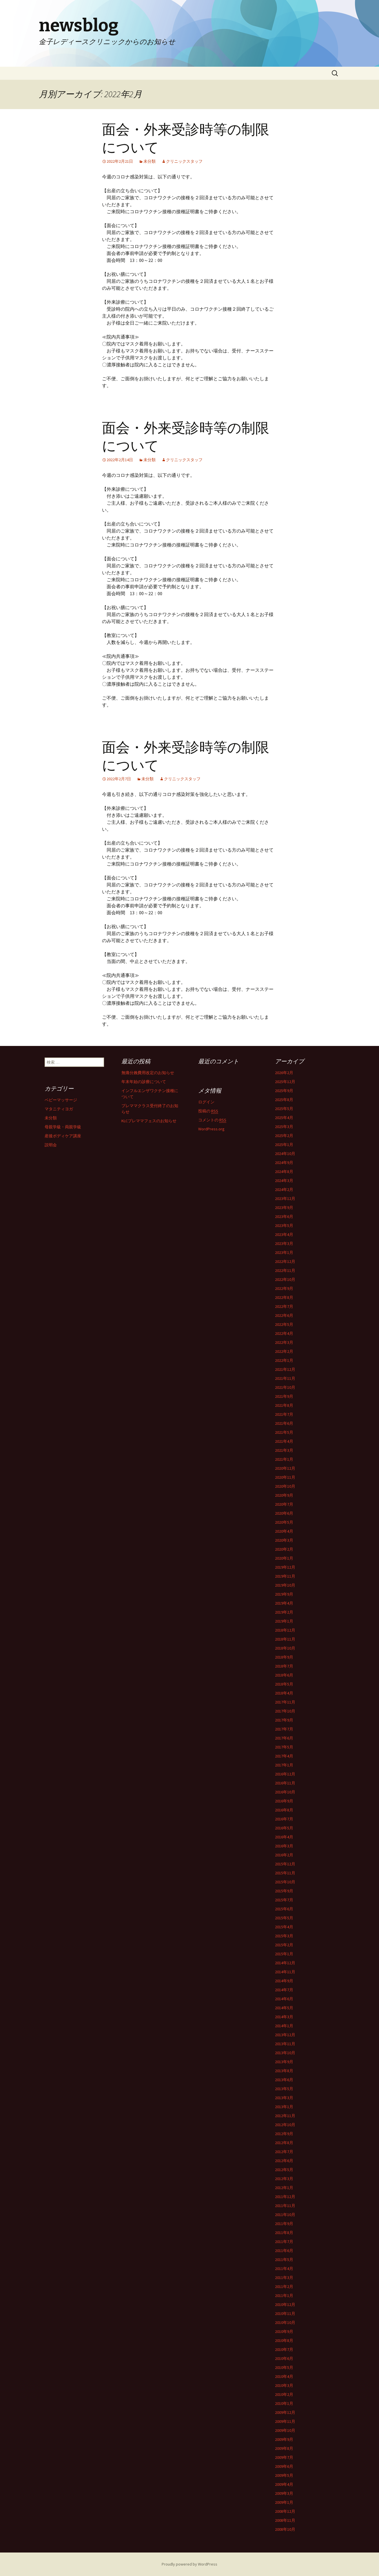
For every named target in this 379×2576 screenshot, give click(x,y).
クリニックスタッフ (184, 161)
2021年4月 (284, 1441)
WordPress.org (211, 1129)
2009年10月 (285, 2430)
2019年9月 (284, 1594)
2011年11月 (285, 2205)
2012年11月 (285, 2115)
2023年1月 (284, 1252)
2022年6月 (284, 1315)
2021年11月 (285, 1378)
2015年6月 (284, 1908)
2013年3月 (284, 2097)
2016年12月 (285, 1774)
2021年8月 (284, 1405)
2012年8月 (284, 2142)
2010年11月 (285, 2313)
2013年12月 (285, 2034)
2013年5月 (284, 2088)
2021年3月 (284, 1450)
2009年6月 (284, 2466)
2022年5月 (284, 1324)
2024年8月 (284, 1171)
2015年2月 (284, 1944)
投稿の (208, 1111)
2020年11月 (285, 1477)
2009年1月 (284, 2502)
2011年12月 (285, 2196)
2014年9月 (284, 1980)
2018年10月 (285, 1648)
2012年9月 (284, 2133)
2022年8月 (284, 1297)
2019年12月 (285, 1567)
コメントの (212, 1120)
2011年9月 (284, 2223)
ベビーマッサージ (61, 1100)
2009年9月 (284, 2439)
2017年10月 (285, 1711)
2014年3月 (284, 2016)
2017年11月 (285, 1702)
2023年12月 (285, 1198)
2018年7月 (284, 1666)
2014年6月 (284, 1998)
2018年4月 (284, 1693)
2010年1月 (284, 2403)
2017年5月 (284, 1747)
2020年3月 (284, 1540)
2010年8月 (284, 2340)
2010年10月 (285, 2322)
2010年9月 (284, 2331)
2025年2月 (284, 1135)
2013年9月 (284, 2061)
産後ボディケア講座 (63, 1135)
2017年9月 (284, 1720)
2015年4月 (284, 1926)
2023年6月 (284, 1216)
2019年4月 (284, 1603)
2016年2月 (284, 1855)
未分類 (149, 161)
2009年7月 (284, 2457)
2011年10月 (285, 2214)
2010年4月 (284, 2376)
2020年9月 (284, 1495)
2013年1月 (284, 2106)
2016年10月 (285, 1792)
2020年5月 (284, 1522)
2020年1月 (284, 1558)
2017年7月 (284, 1729)
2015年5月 (284, 1917)
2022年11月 (285, 1270)
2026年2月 (284, 1072)
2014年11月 (285, 1971)
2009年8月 (284, 2448)
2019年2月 (284, 1612)
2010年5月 (284, 2367)
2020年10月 (285, 1486)
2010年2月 (284, 2394)
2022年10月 (285, 1279)
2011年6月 (284, 2250)
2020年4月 (284, 1531)
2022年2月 (284, 1351)
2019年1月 (284, 1621)
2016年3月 (284, 1846)
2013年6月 (284, 2079)
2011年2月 (284, 2286)
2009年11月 (285, 2421)
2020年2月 (284, 1549)
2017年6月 (284, 1738)
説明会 (51, 1144)
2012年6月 (284, 2160)
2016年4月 (284, 1837)
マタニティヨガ (59, 1109)
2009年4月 (284, 2484)
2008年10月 (285, 2529)
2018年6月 (284, 1675)
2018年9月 (284, 1657)
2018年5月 (284, 1684)
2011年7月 (284, 2241)
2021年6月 (284, 1423)
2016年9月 (284, 1801)
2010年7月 (284, 2349)
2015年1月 (284, 1953)
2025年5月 (284, 1108)
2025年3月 (284, 1126)
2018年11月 (285, 1639)
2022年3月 (284, 1342)
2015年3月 (284, 1935)
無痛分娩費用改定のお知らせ (147, 1072)
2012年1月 (284, 2187)
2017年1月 (284, 1765)
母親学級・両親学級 (63, 1126)
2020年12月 (285, 1468)
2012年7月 (284, 2151)
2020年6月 (284, 1513)
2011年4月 (284, 2268)
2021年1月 (284, 1459)
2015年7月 (284, 1899)
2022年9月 (284, 1288)
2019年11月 (285, 1576)
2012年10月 (285, 2124)
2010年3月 (284, 2385)
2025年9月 (284, 1090)
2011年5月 (284, 2259)
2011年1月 (284, 2295)
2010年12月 (285, 2304)
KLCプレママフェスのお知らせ (148, 1120)
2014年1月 (284, 2025)
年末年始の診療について (143, 1081)
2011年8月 (284, 2232)
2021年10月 (285, 1387)
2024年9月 (284, 1162)
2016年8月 (284, 1810)
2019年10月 (285, 1585)
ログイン (206, 1102)
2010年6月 (284, 2358)
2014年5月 (284, 2007)
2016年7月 (284, 1819)
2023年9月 (284, 1207)
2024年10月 (285, 1153)
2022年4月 (284, 1333)
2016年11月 (285, 1783)
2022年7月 (284, 1306)
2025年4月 (284, 1117)
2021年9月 (284, 1396)
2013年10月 (285, 2052)
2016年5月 (284, 1828)
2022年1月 (284, 1360)
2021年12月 (285, 1369)
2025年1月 (284, 1144)
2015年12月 (285, 1864)
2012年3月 (284, 2178)
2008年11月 (285, 2520)
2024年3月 (284, 1180)
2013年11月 (285, 2043)
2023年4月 (284, 1234)
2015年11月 (285, 1873)
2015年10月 (285, 1882)
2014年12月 (285, 1962)
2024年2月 (284, 1189)
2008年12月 (285, 2511)
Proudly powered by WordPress (189, 2564)
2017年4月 (284, 1756)
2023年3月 (284, 1243)
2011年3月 (284, 2277)
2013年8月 (284, 2070)
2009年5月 (284, 2475)
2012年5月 (284, 2169)
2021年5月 (284, 1432)
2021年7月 (284, 1414)
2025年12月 (285, 1081)
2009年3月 (284, 2493)
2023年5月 (284, 1225)
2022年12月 (285, 1261)
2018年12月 (285, 1630)
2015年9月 (284, 1890)
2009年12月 (285, 2412)
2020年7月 (284, 1504)
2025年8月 (284, 1099)
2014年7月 (284, 1989)
